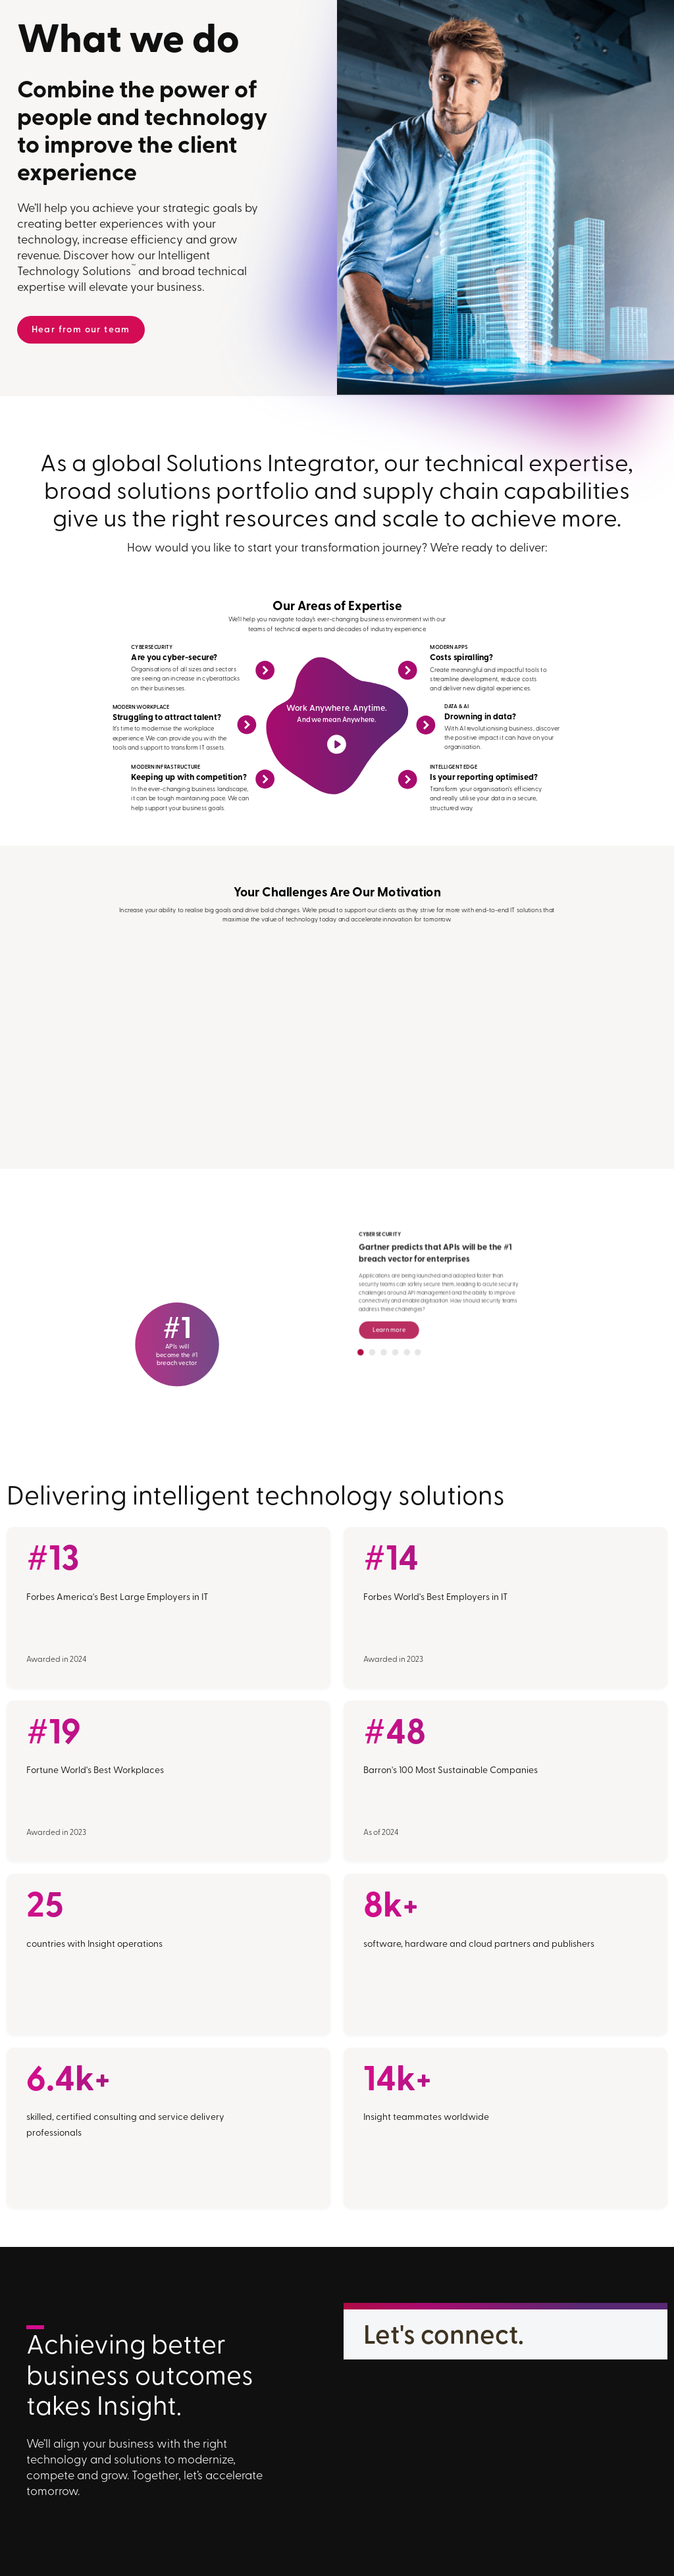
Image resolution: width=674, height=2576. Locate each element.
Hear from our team (81, 330)
